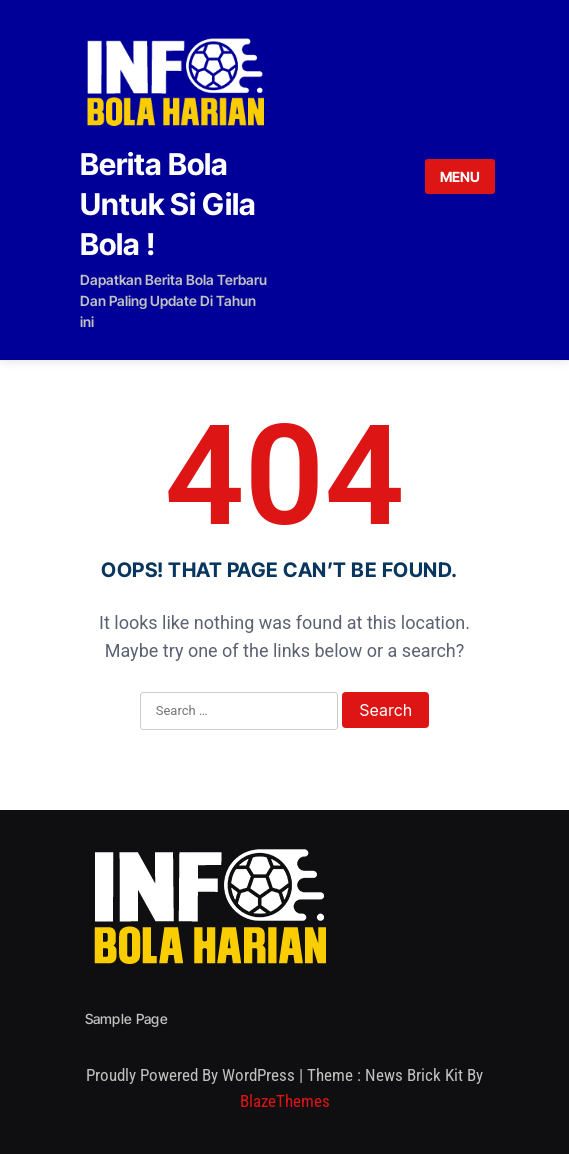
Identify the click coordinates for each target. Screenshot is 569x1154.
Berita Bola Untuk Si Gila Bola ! (168, 204)
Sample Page (126, 1018)
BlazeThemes (285, 1101)
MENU (460, 176)
